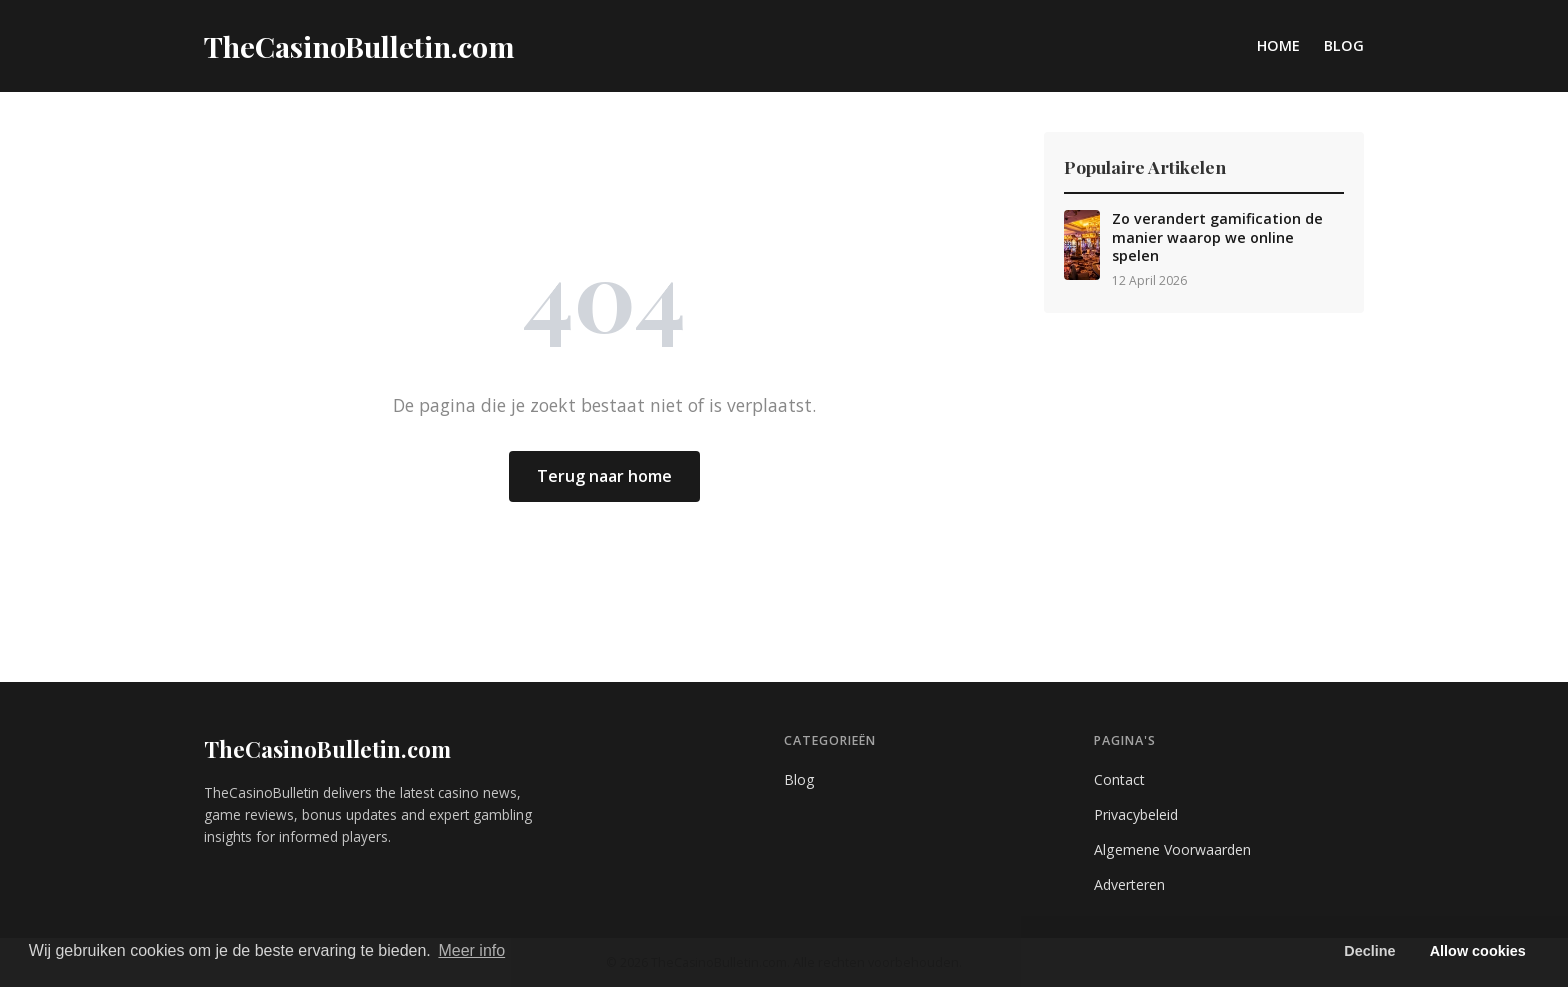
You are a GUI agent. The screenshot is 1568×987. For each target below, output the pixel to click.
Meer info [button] (471, 950)
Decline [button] (1369, 951)
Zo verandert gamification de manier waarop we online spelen (1217, 237)
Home (1278, 45)
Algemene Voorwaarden (1172, 849)
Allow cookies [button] (1478, 951)
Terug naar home (604, 476)
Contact (1119, 779)
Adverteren (1129, 884)
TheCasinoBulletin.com (327, 749)
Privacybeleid (1136, 814)
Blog (1344, 45)
